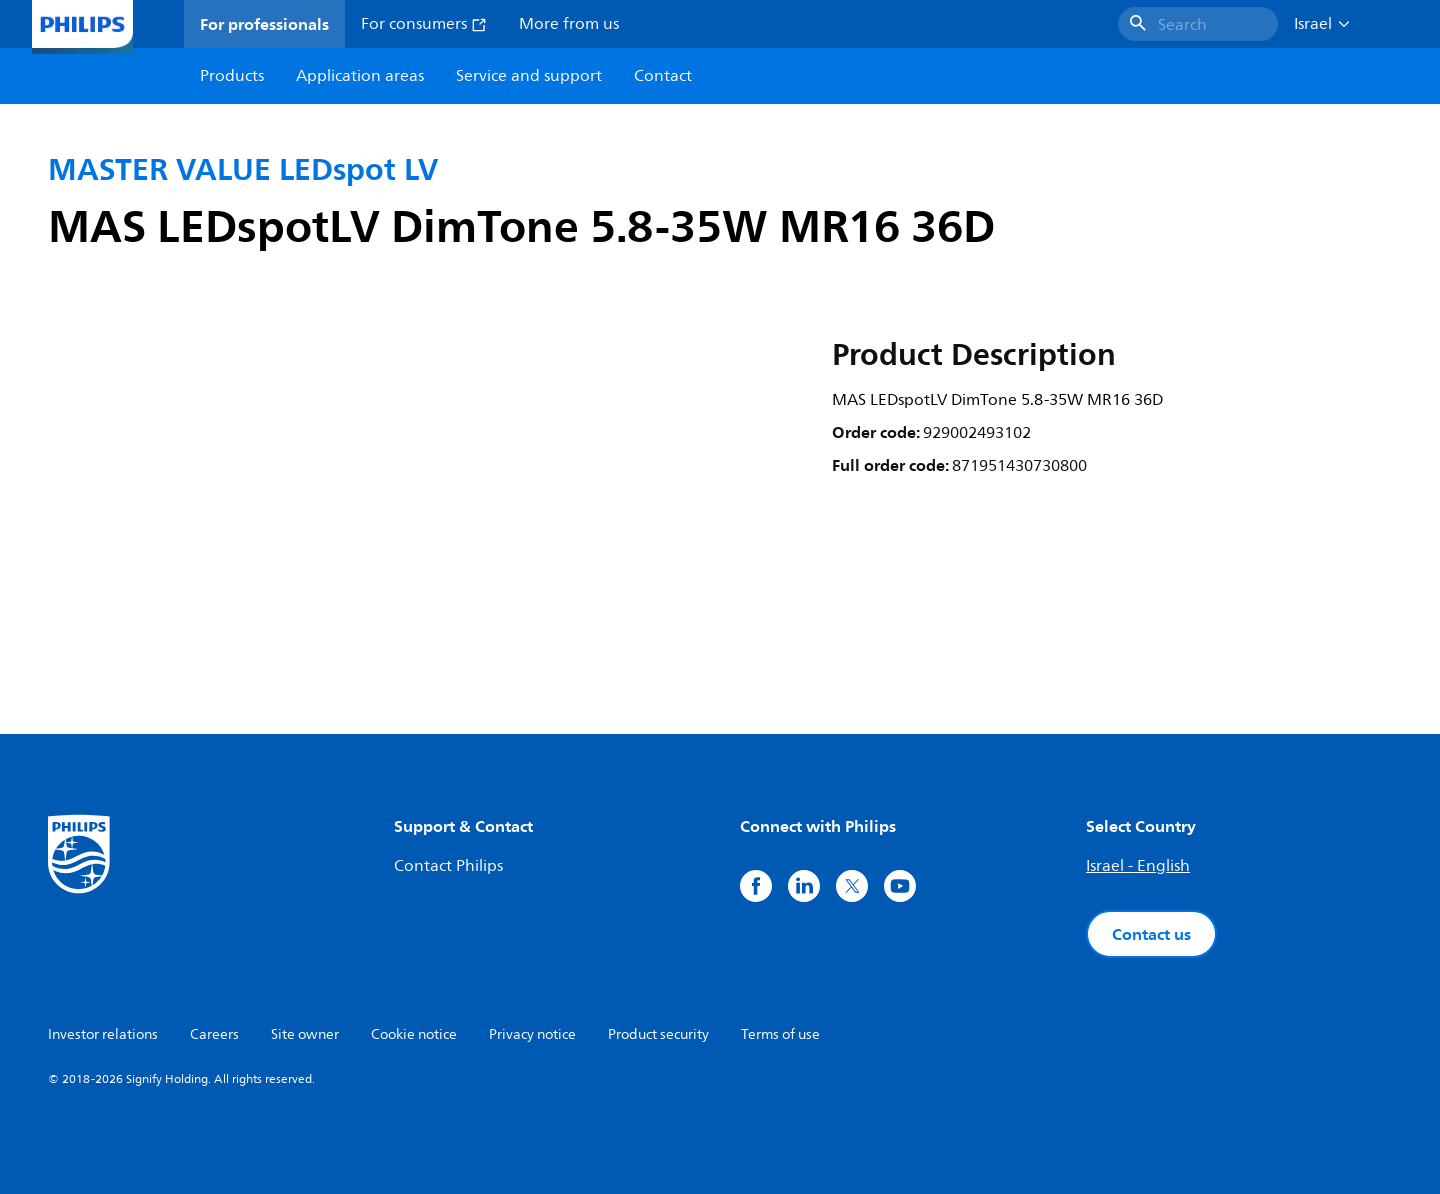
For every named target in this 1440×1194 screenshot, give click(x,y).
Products (232, 76)
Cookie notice (414, 1034)
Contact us (1151, 934)
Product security (658, 1034)
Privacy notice (532, 1034)
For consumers (424, 24)
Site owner (305, 1034)
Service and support (529, 76)
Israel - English (1138, 866)
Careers (214, 1034)
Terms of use (780, 1034)
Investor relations (103, 1034)
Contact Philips (448, 866)
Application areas (360, 76)
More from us (569, 24)
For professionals (264, 24)
